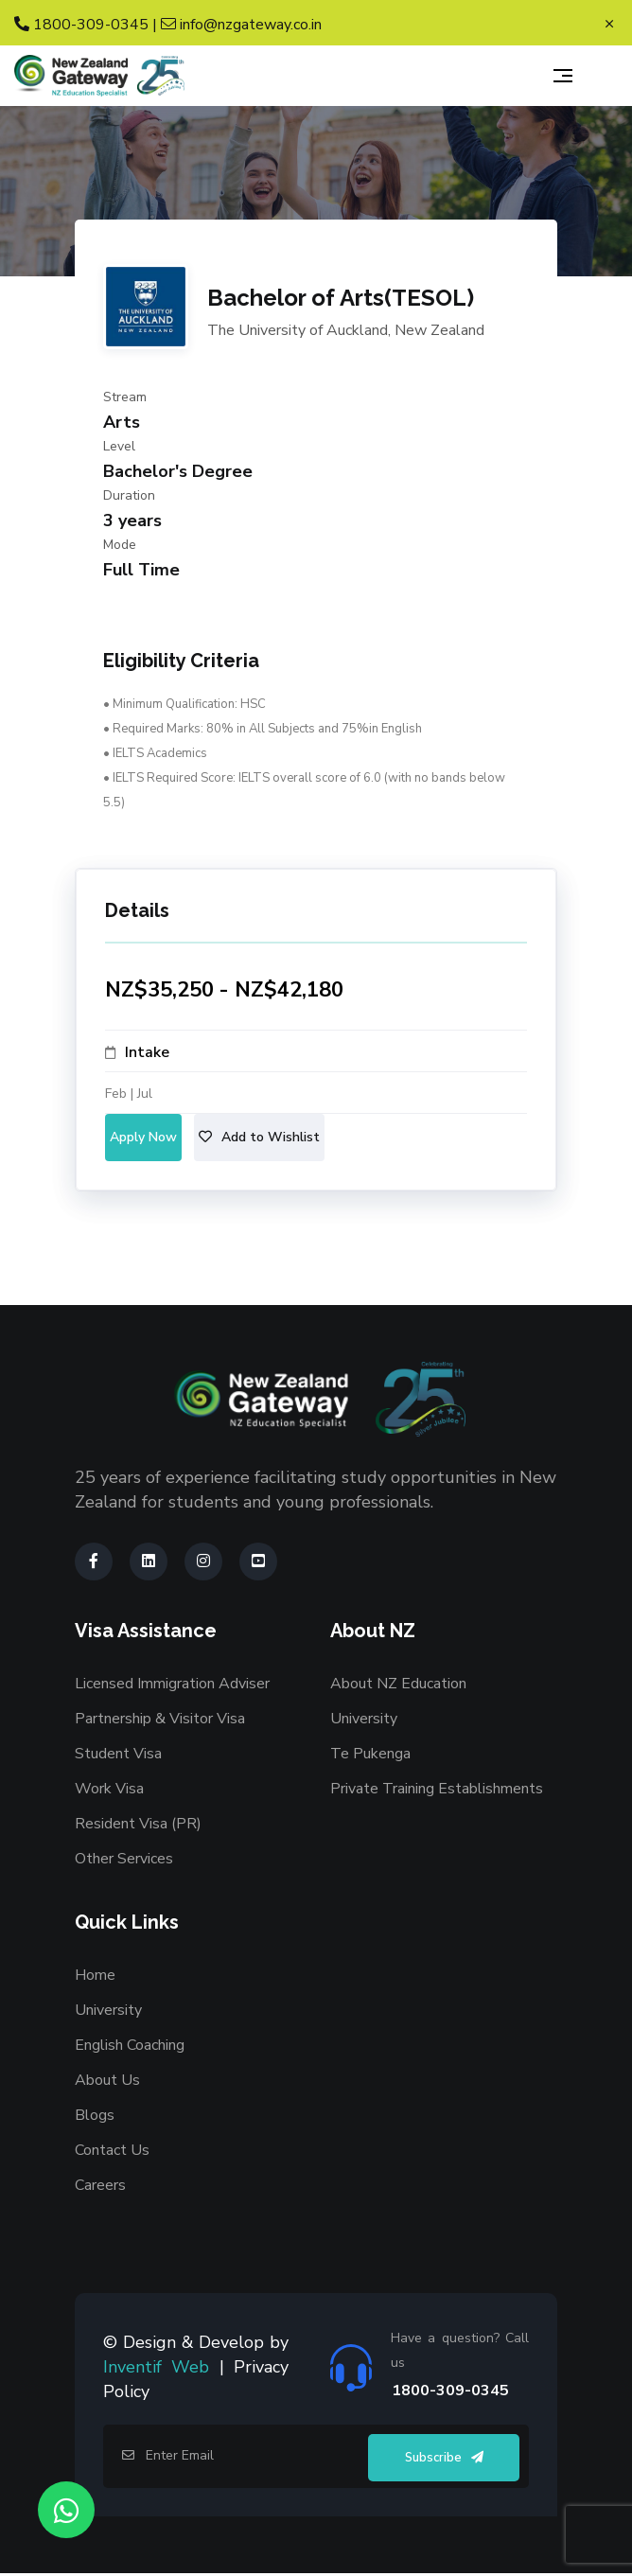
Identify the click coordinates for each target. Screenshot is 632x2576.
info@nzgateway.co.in (241, 24)
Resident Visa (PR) (138, 1823)
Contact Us (112, 2150)
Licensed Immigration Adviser (172, 1683)
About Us (107, 2080)
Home (95, 1975)
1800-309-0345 (81, 24)
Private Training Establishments (436, 1788)
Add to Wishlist (259, 1137)
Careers (100, 2185)
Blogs (94, 2115)
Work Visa (109, 1788)
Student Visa (118, 1753)
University (363, 1718)
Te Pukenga (370, 1753)
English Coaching (129, 2045)
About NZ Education (398, 1683)
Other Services (124, 1858)
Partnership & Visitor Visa (160, 1718)
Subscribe (444, 2457)
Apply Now (143, 1137)
